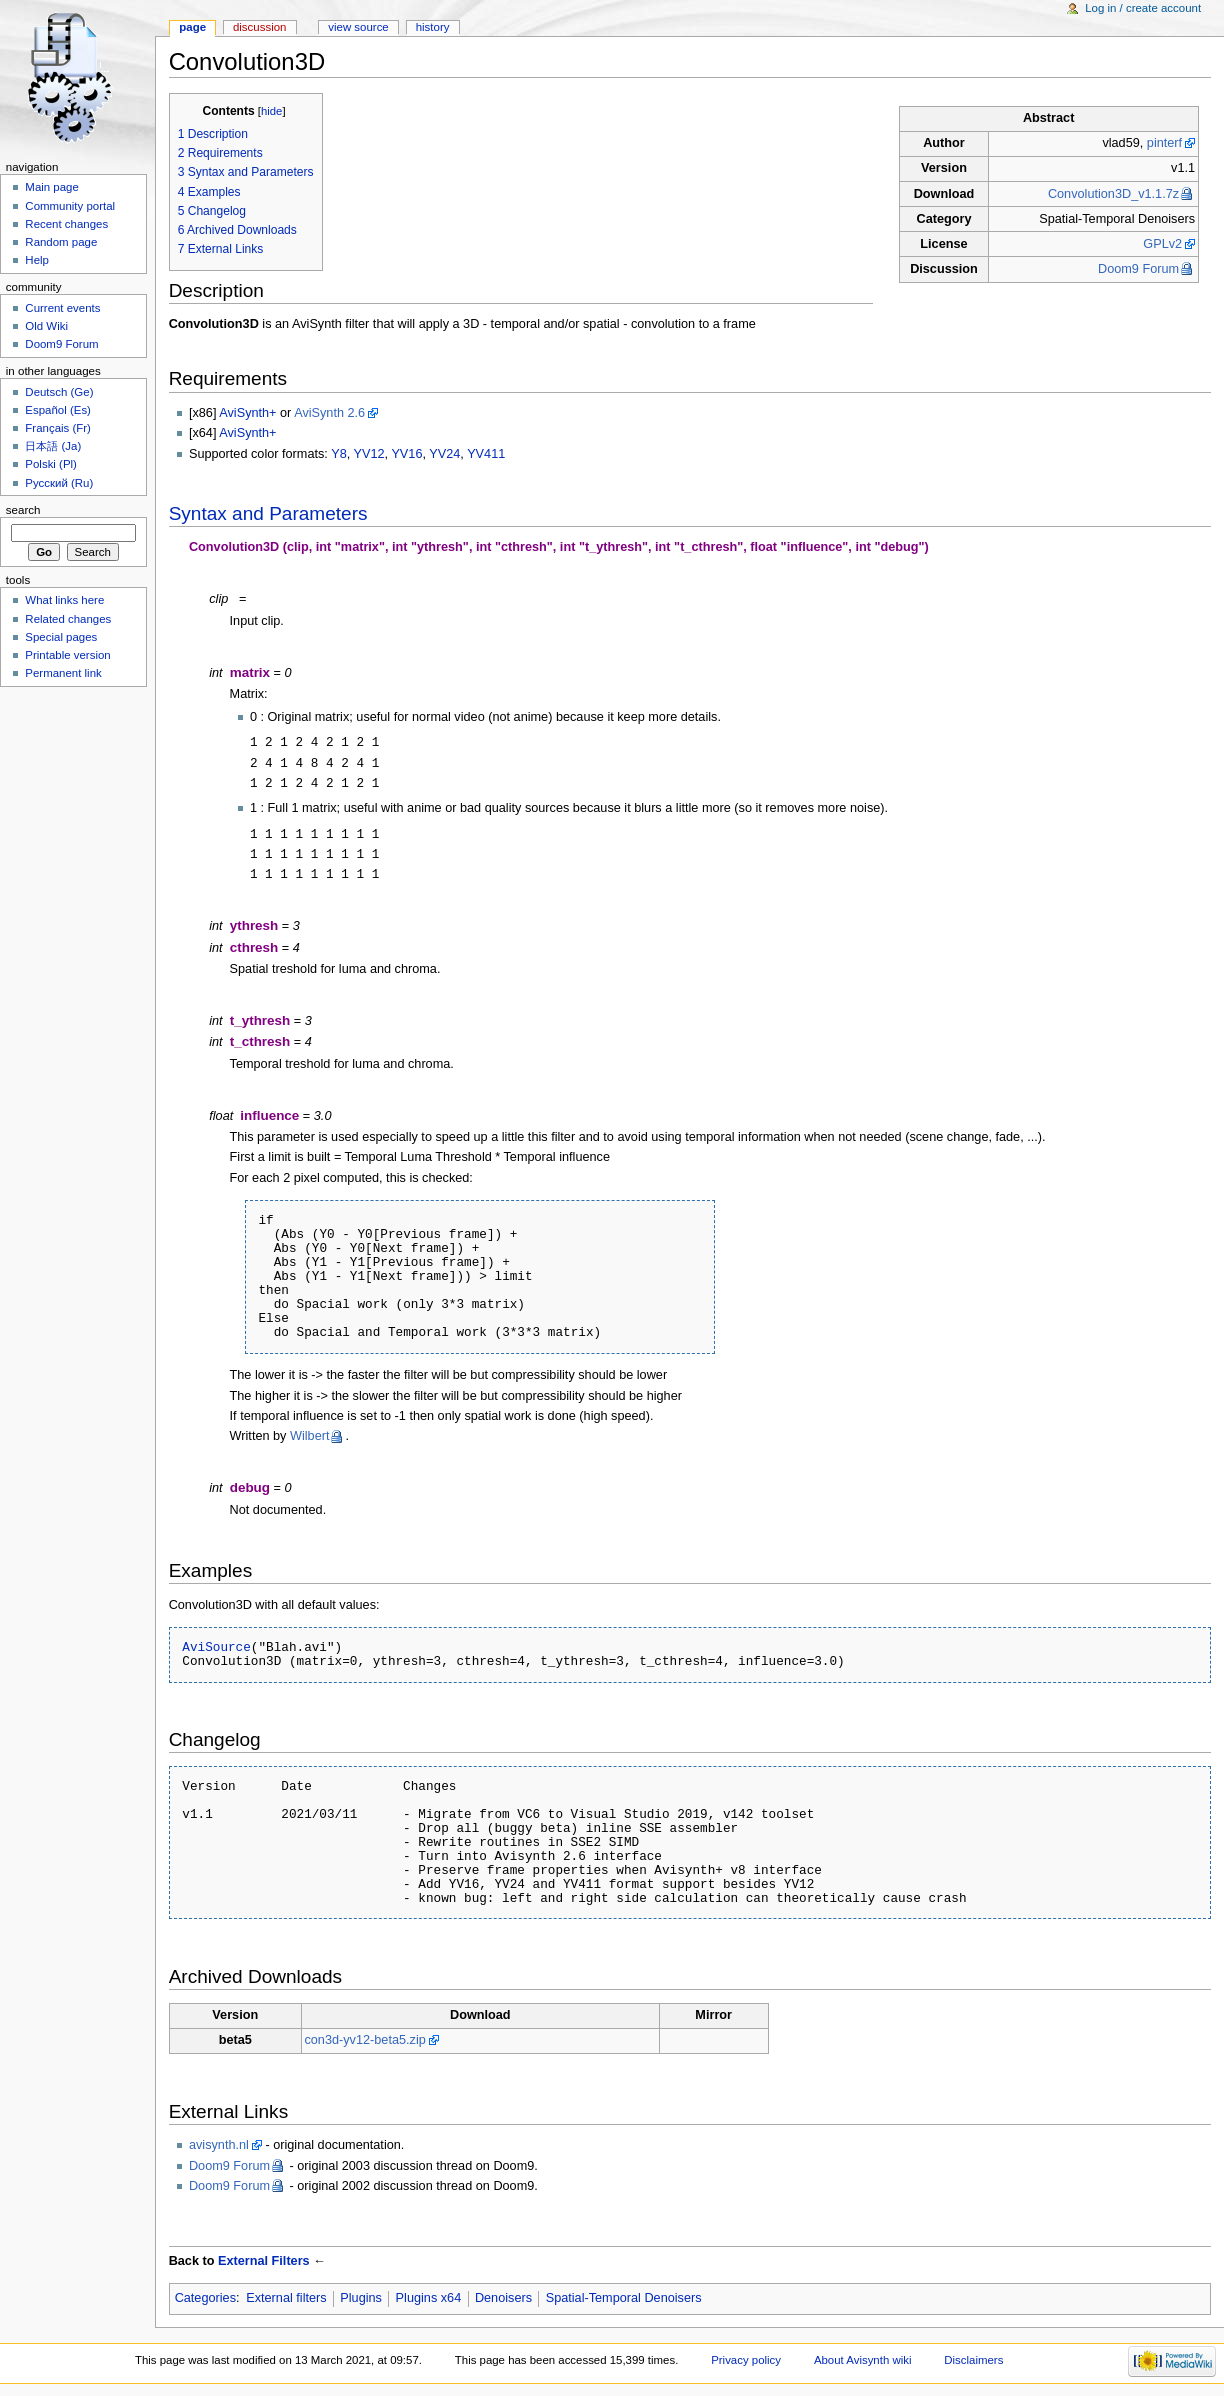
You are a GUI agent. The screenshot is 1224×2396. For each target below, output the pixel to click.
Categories (205, 2299)
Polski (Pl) (51, 464)
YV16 (406, 454)
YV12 (369, 454)
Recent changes (66, 224)
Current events (62, 308)
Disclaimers (973, 2361)
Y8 (339, 454)
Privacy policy (746, 2361)
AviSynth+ (247, 413)
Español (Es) (58, 410)
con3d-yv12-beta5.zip (364, 2041)
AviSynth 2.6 (329, 413)
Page (192, 27)
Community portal (70, 206)
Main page (52, 187)
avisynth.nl (219, 2146)
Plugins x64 (429, 2299)
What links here (64, 600)
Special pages (61, 637)
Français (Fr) (58, 428)
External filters (286, 2299)
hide (271, 111)
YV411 (486, 454)
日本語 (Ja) (53, 446)
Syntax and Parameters (268, 513)
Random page (61, 242)
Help (37, 260)
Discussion (259, 27)
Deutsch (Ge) (59, 392)
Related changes (68, 619)
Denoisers (503, 2299)
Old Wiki (46, 326)
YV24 (444, 454)
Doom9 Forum (1138, 269)
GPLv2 (1162, 244)
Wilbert (309, 1437)
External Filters (264, 2262)
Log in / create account (1143, 8)
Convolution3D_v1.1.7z (1113, 194)
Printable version (67, 655)
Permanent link (63, 673)
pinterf (1164, 143)
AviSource (216, 1648)
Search (23, 510)
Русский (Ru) (59, 483)
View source (358, 27)
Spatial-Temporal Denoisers (624, 2299)
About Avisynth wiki (863, 2361)
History (433, 27)
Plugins (361, 2299)
